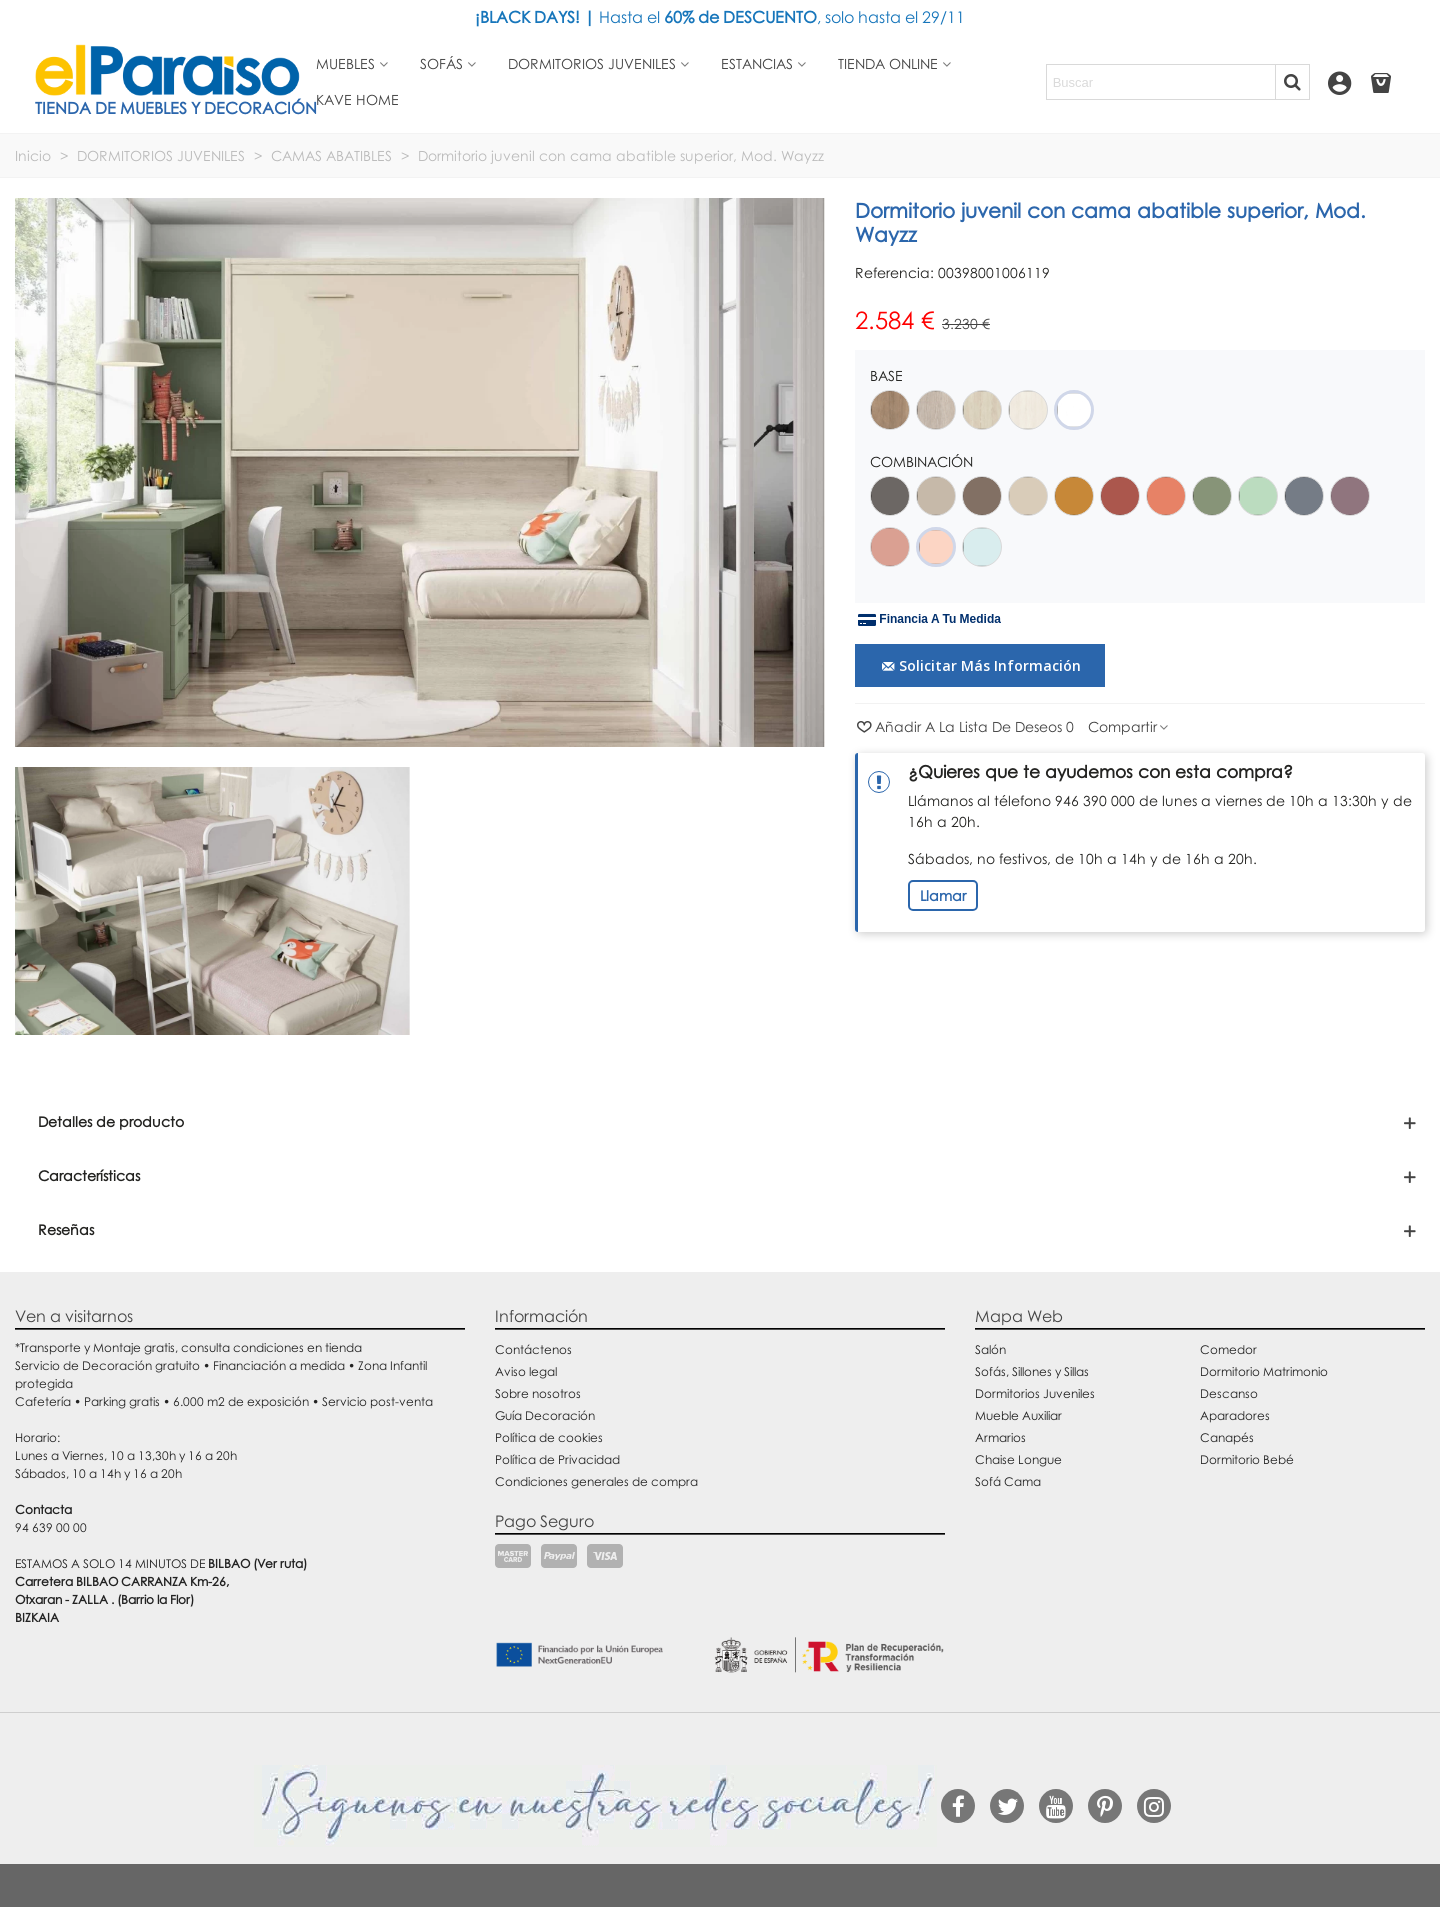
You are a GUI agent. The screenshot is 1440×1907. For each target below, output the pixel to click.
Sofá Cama (1008, 1481)
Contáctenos (533, 1349)
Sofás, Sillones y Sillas (1032, 1371)
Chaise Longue (1018, 1459)
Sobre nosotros (538, 1393)
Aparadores (1235, 1415)
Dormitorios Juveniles (1035, 1393)
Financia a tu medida (929, 620)
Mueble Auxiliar (1018, 1415)
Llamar (943, 895)
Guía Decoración (545, 1415)
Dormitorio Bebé (1247, 1459)
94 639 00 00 (51, 1527)
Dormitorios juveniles (592, 63)
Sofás (441, 63)
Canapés (1227, 1437)
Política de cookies (549, 1437)
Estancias (757, 63)
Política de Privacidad (557, 1459)
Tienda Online (888, 63)
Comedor (1228, 1349)
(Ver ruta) (280, 1563)
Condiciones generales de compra (596, 1481)
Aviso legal (526, 1371)
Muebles (345, 63)
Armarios (1000, 1437)
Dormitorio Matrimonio (1264, 1371)
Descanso (1229, 1393)
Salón (990, 1349)
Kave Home (357, 99)
